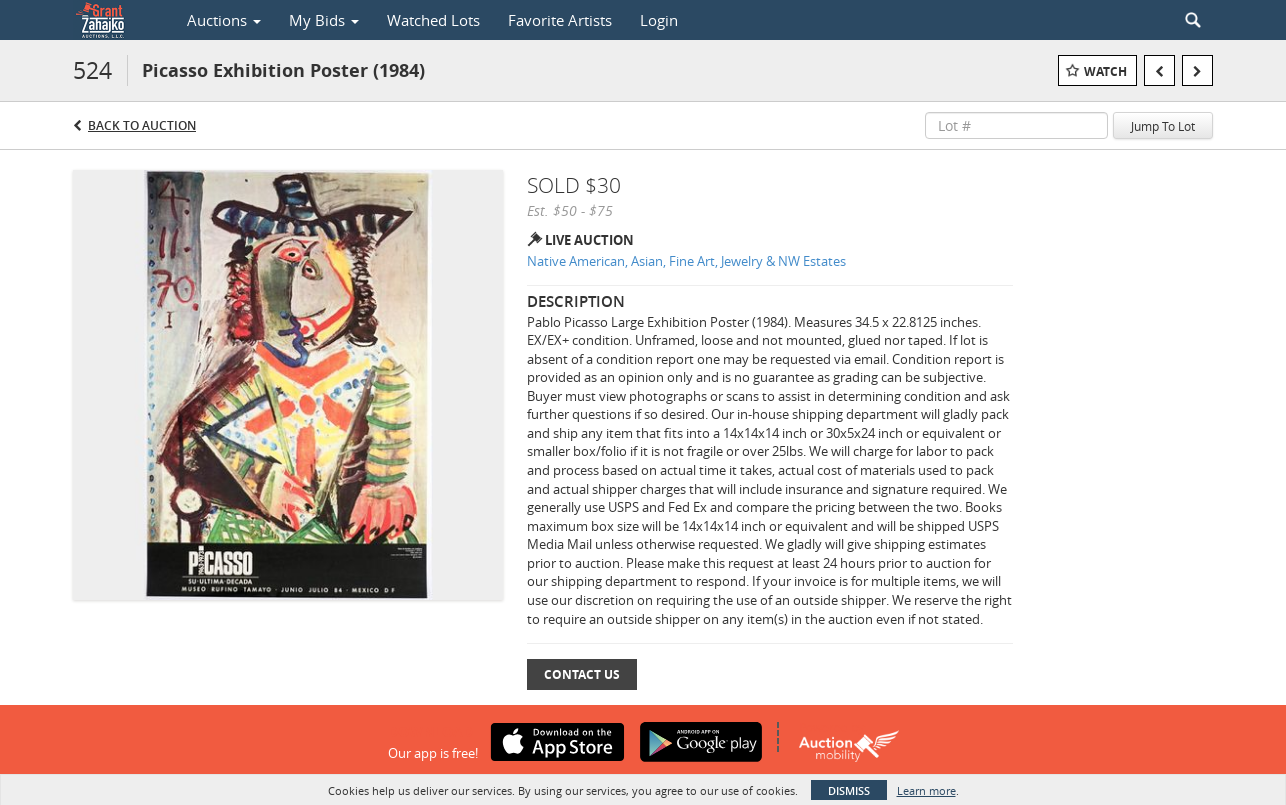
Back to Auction (142, 125)
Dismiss (849, 790)
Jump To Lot (1163, 126)
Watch (1105, 71)
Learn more (926, 790)
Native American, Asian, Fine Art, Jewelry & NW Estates (686, 261)
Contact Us (582, 674)
